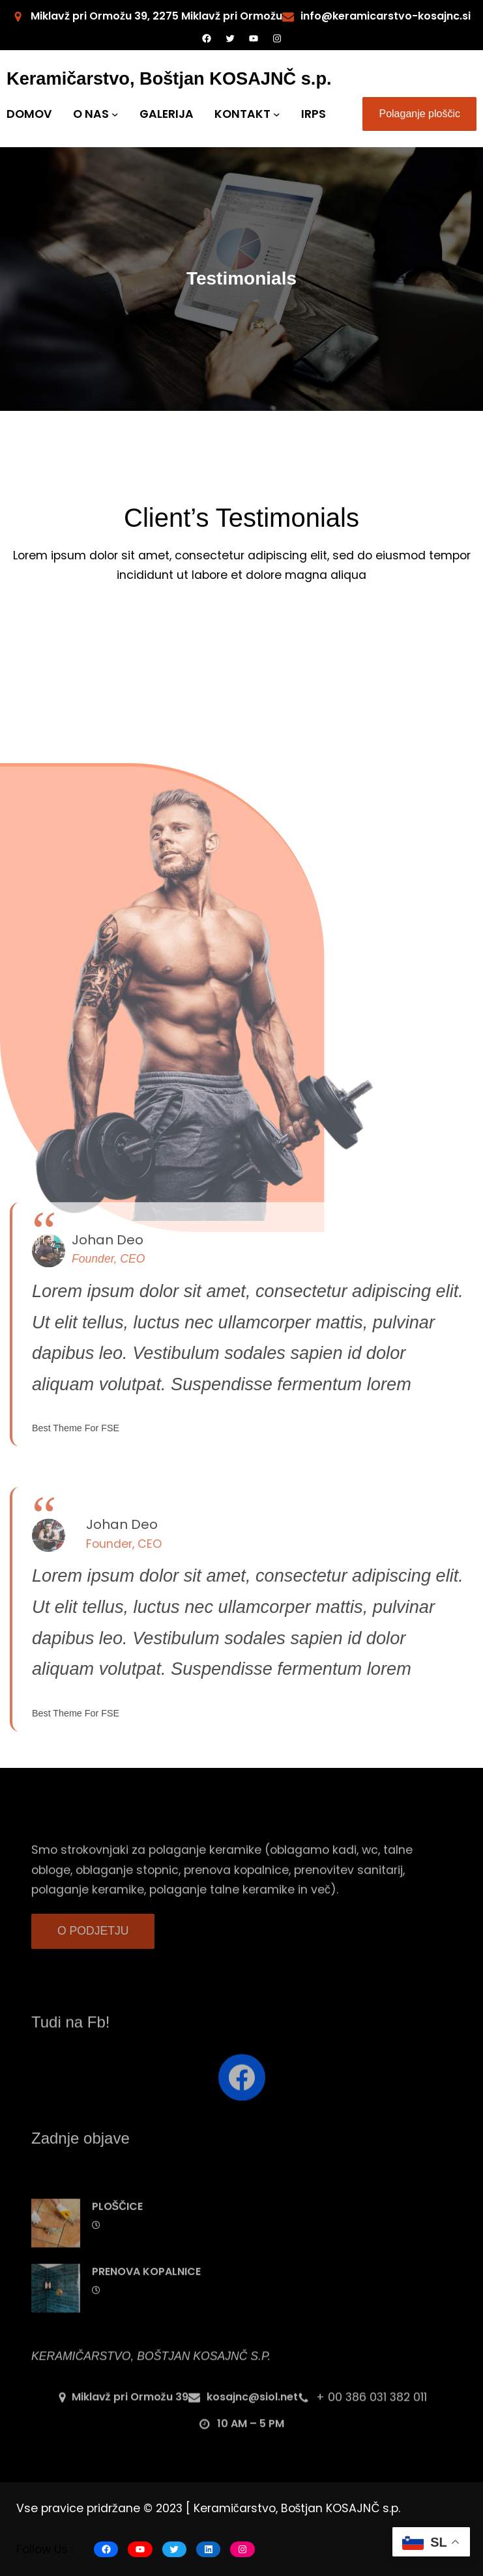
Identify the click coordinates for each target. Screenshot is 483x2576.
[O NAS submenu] (115, 114)
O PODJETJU (92, 1941)
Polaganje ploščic (419, 113)
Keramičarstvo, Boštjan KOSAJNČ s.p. (169, 78)
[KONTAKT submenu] (276, 114)
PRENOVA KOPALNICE (146, 2306)
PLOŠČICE (117, 2241)
